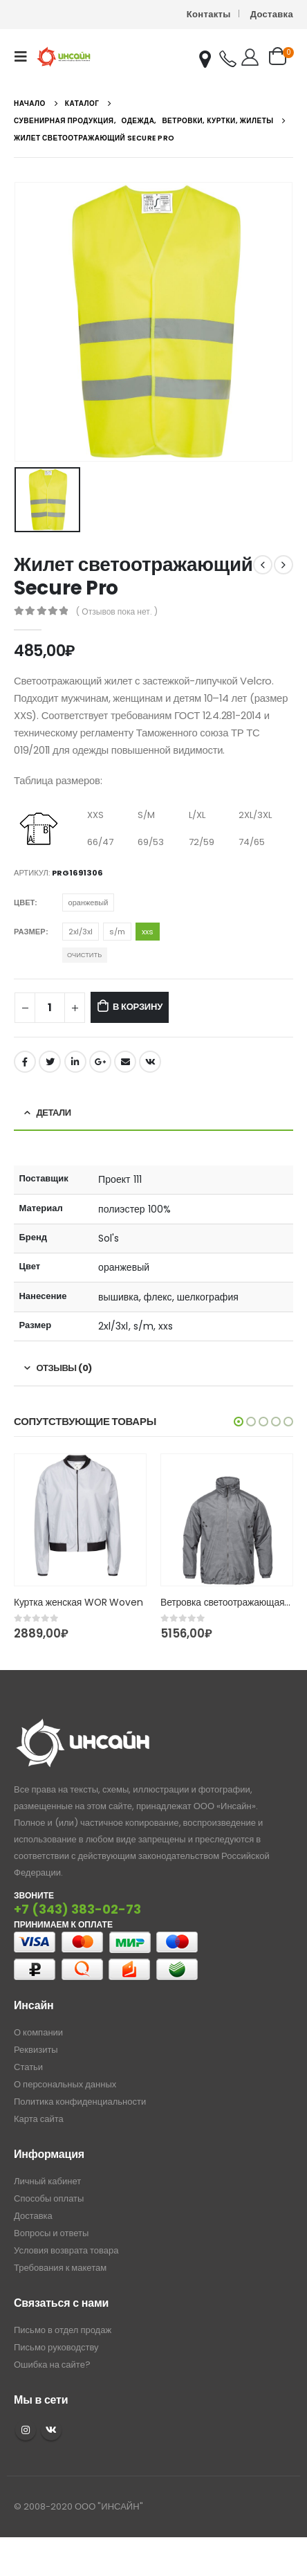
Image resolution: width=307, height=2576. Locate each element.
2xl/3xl (80, 931)
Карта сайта (39, 2118)
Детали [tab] (54, 1112)
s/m (117, 931)
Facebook (25, 1062)
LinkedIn (75, 1062)
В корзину (137, 1006)
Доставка (271, 14)
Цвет (24, 902)
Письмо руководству (56, 2347)
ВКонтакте (150, 1062)
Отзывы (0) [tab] (64, 1368)
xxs (148, 931)
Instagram (25, 2430)
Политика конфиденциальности (80, 2101)
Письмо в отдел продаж (62, 2330)
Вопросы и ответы (51, 2233)
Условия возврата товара (66, 2250)
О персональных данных (65, 2084)
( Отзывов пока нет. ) (116, 611)
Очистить (84, 954)
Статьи (28, 2067)
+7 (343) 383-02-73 (77, 1909)
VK (51, 2430)
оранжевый (88, 902)
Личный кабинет (47, 2181)
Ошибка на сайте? (52, 2364)
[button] (238, 1421)
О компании (38, 2032)
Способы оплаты (49, 2198)
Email (125, 1062)
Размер (30, 931)
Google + (100, 1062)
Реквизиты (36, 2049)
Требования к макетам (60, 2267)
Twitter (50, 1062)
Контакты (209, 14)
